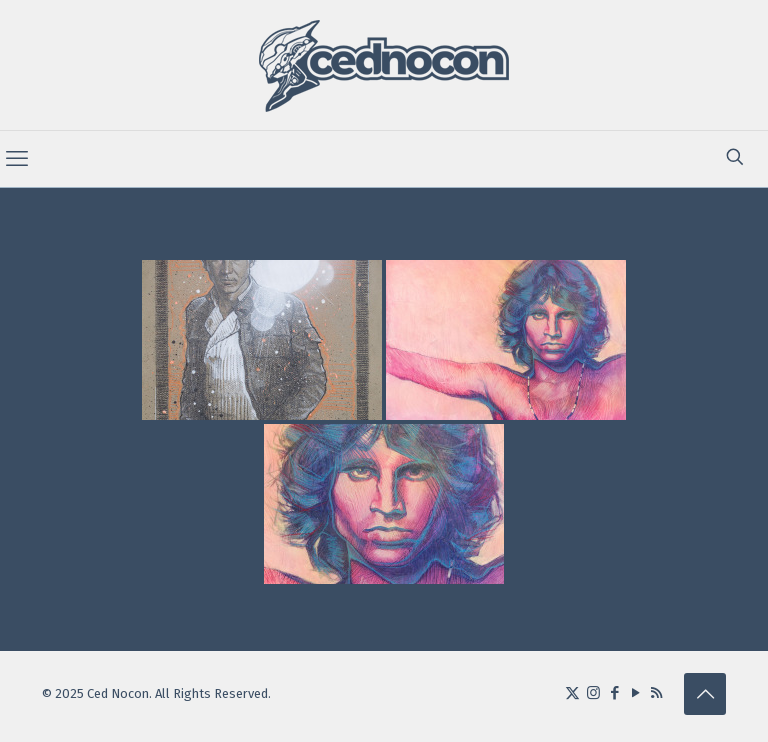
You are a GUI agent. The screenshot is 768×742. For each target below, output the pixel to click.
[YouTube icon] (635, 693)
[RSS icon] (656, 693)
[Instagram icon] (593, 693)
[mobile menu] (17, 159)
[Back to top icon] (705, 694)
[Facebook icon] (614, 693)
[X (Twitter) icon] (572, 693)
